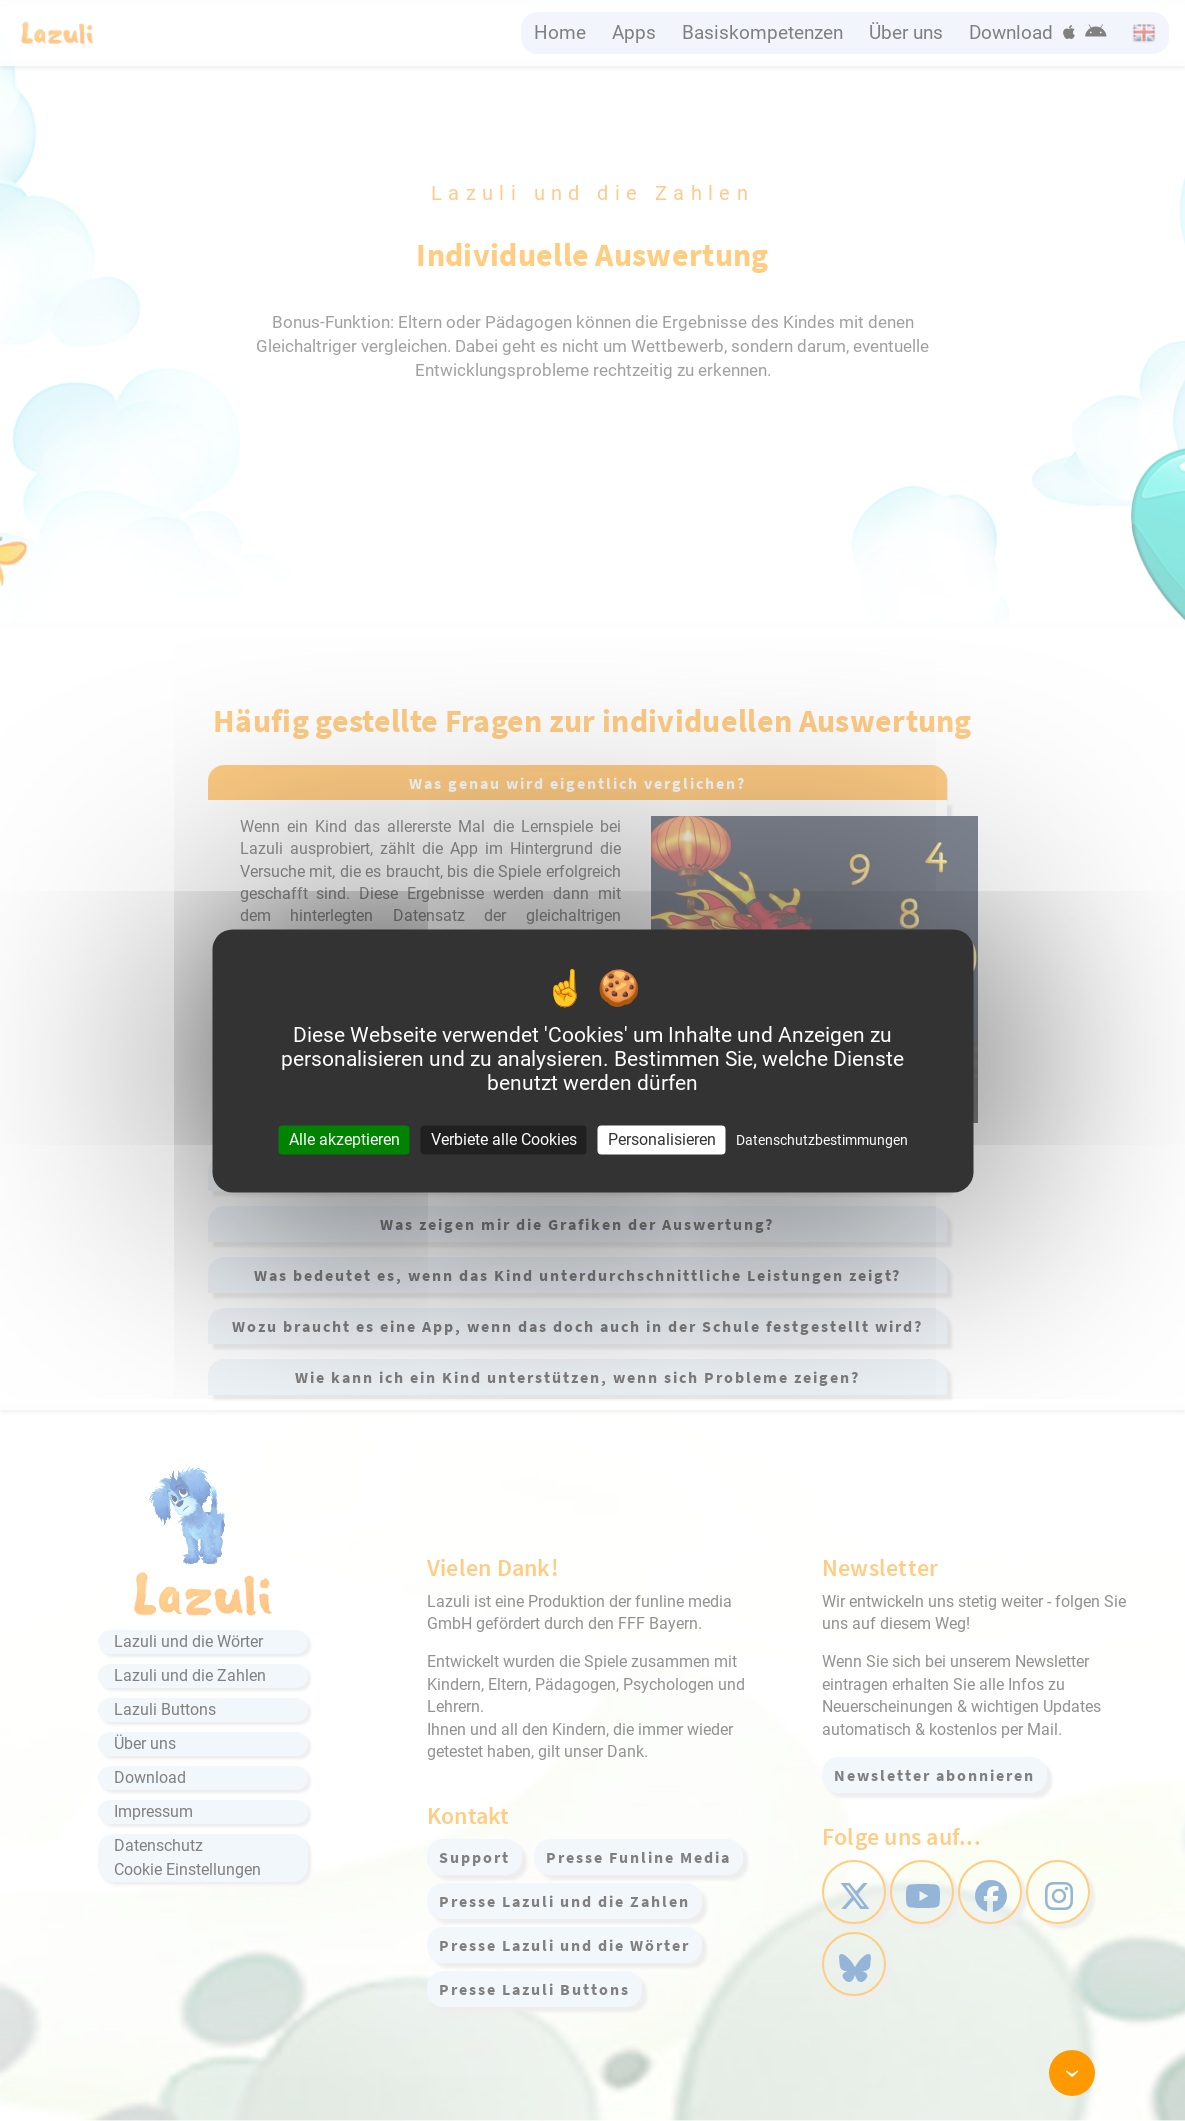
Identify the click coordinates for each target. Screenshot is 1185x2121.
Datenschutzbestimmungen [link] (822, 1140)
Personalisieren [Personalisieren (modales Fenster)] (662, 1139)
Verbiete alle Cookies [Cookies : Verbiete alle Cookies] (504, 1139)
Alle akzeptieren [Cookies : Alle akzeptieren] (344, 1139)
